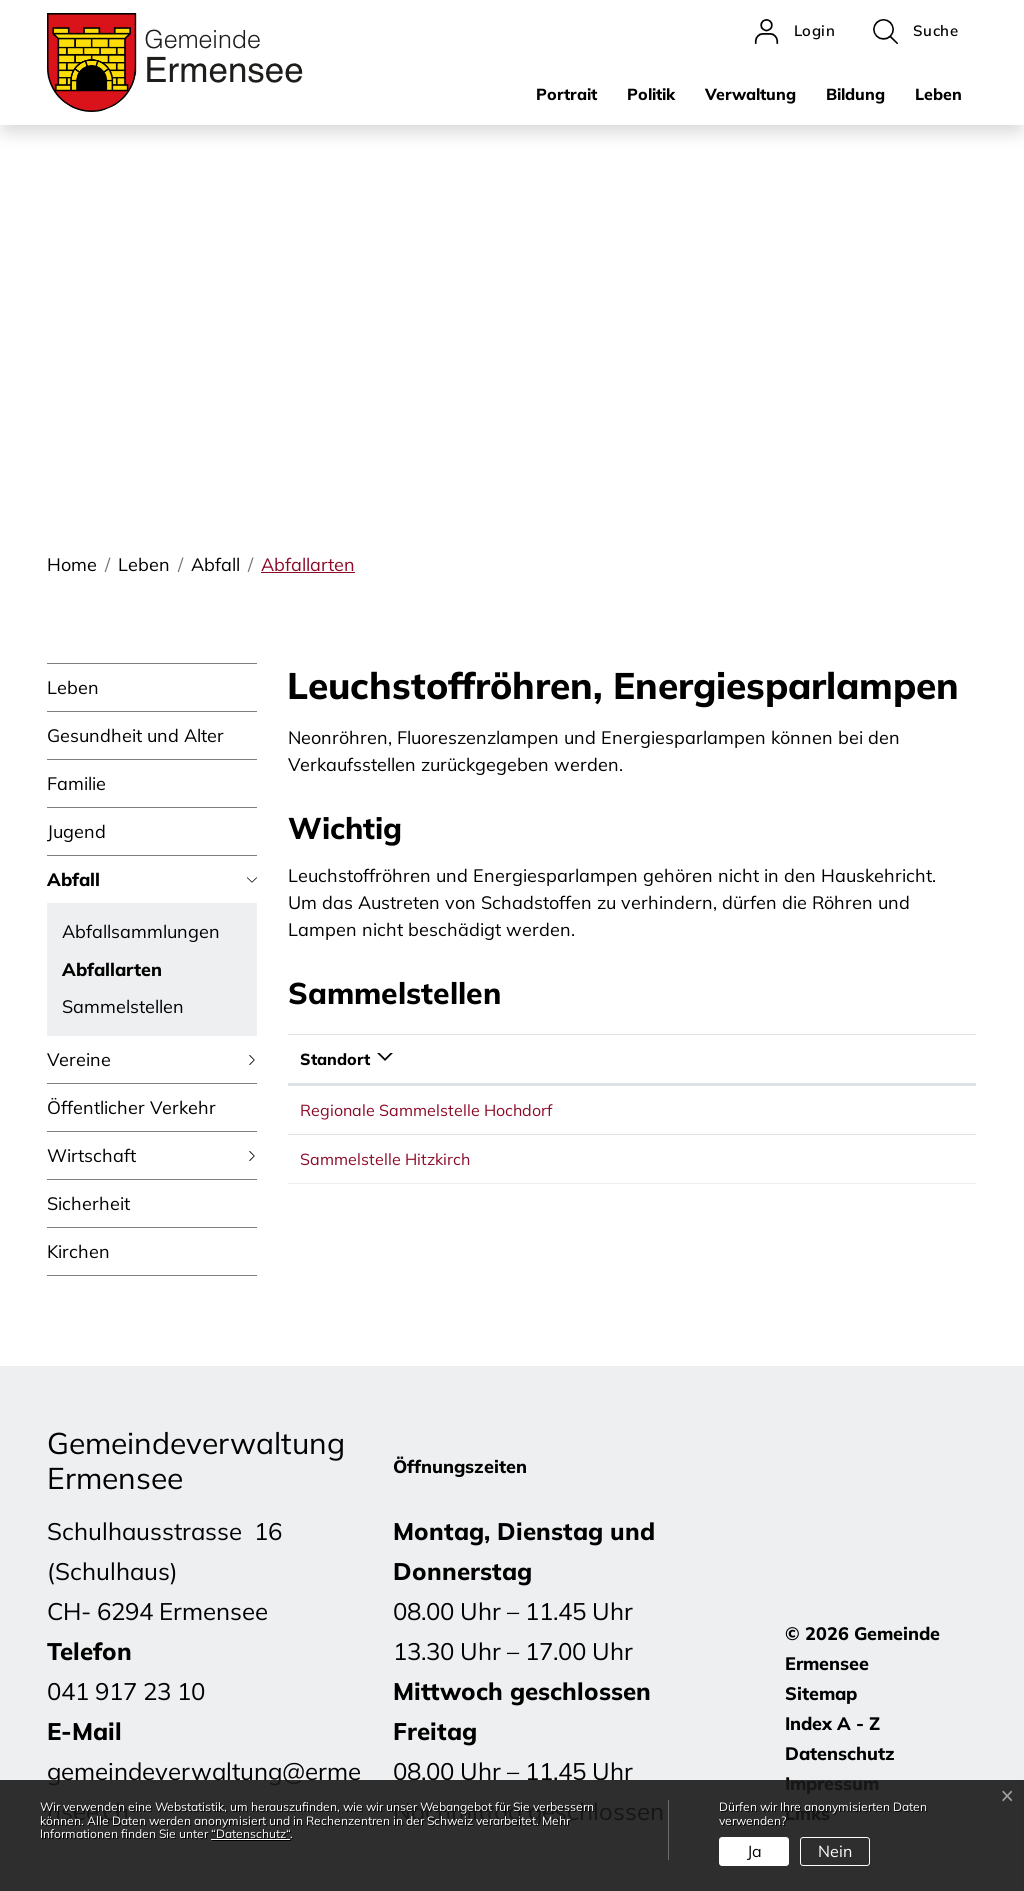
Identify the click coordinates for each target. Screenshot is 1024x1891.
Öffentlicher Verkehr (131, 1107)
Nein (835, 1851)
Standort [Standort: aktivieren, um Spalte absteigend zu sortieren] (335, 1059)
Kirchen (78, 1251)
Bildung (855, 94)
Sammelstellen (123, 1006)
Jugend (76, 831)
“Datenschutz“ (250, 1833)
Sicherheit (88, 1203)
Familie (76, 783)
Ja (754, 1851)
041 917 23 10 (126, 1691)
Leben (938, 94)
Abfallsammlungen (141, 931)
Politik (651, 94)
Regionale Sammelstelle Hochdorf (426, 1110)
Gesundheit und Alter (135, 735)
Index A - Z (832, 1723)
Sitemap (821, 1693)
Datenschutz (840, 1753)
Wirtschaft (91, 1155)
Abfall (73, 879)
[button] (915, 31)
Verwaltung (750, 94)
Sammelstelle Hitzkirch (385, 1159)
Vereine (79, 1059)
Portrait (566, 94)
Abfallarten (112, 973)
